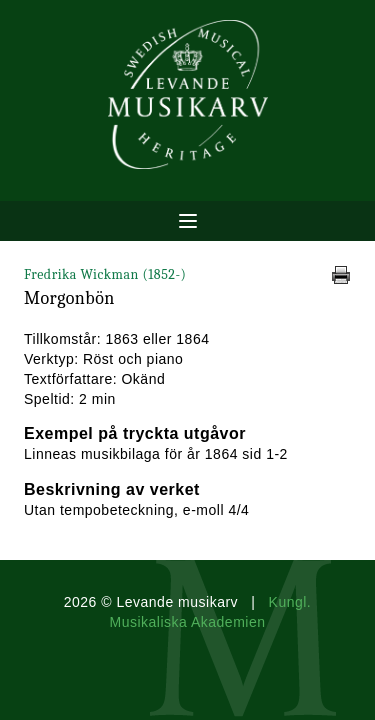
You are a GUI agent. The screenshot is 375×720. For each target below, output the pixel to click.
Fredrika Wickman (105, 274)
